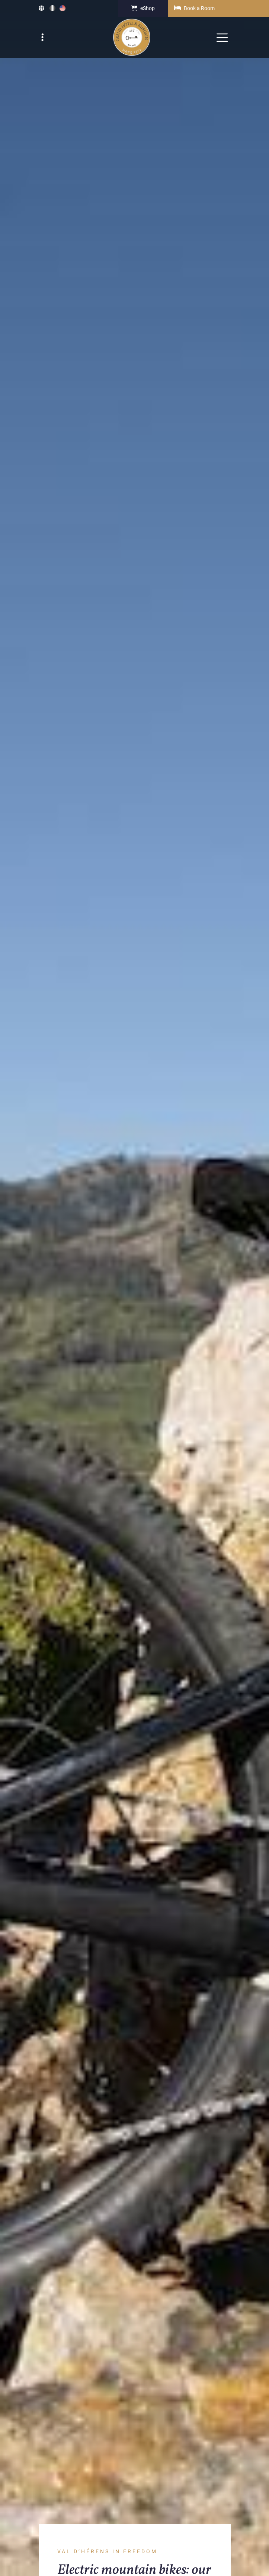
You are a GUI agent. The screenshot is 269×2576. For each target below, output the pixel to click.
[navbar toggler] (222, 37)
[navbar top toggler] (44, 37)
